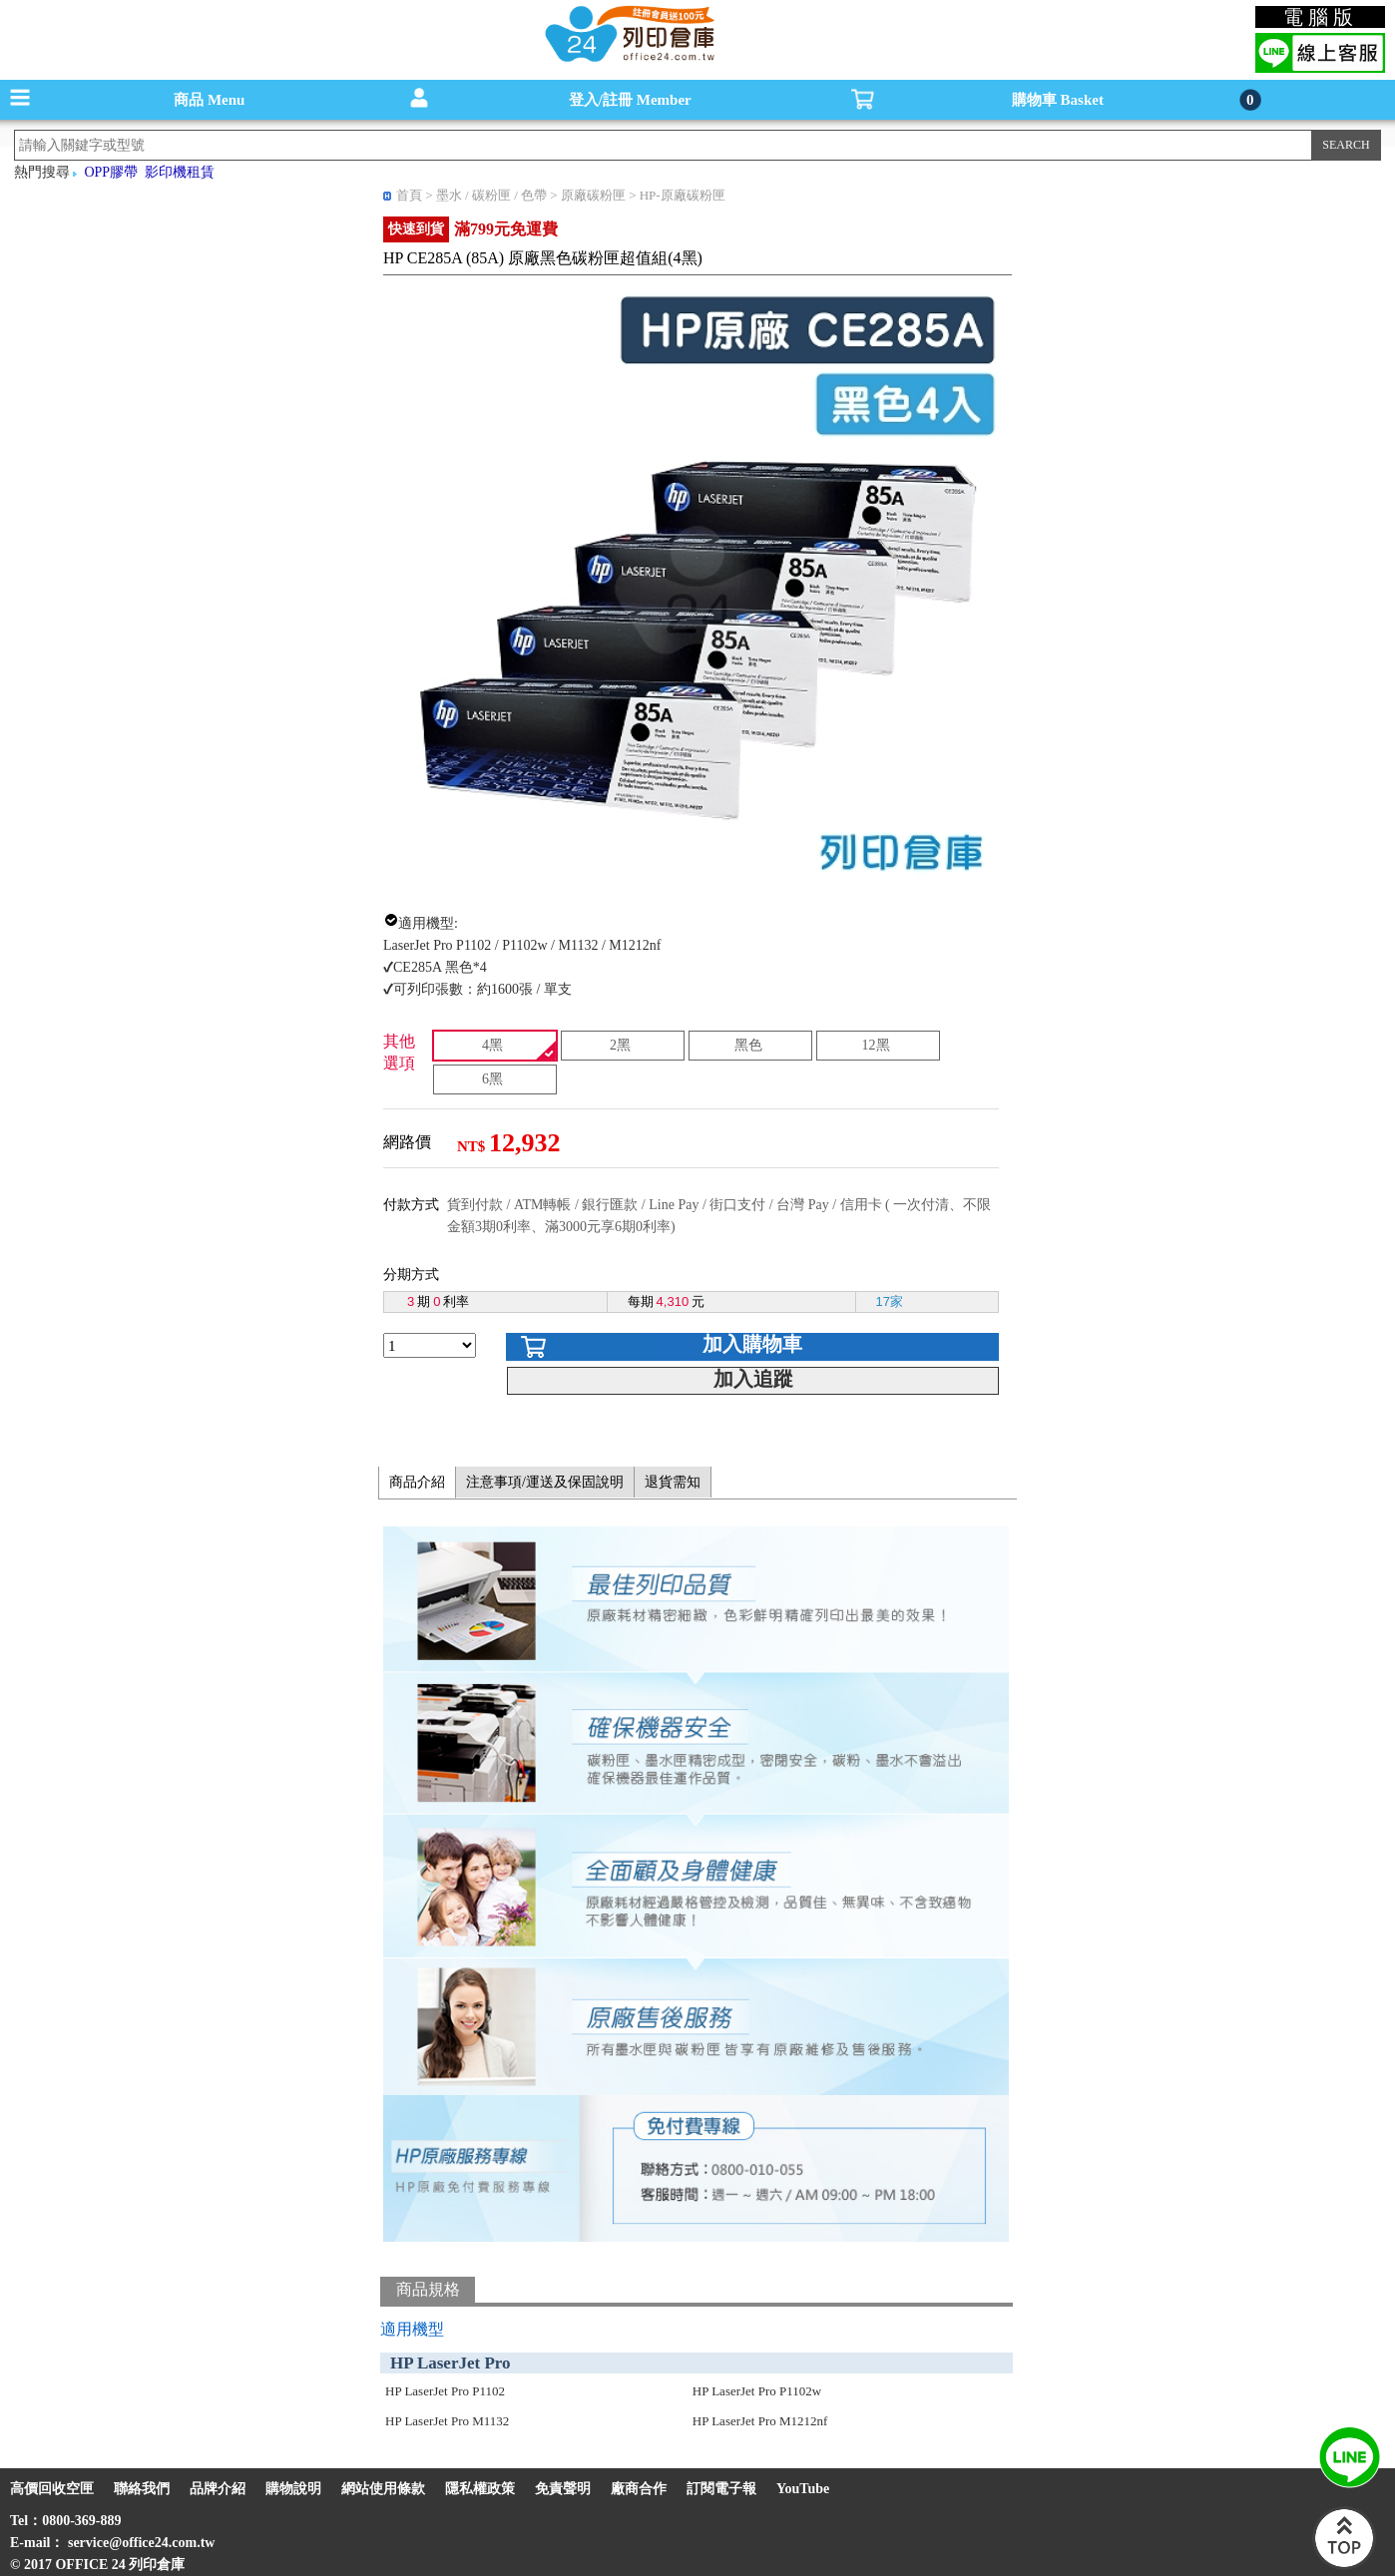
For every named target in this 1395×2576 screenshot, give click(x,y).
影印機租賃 (180, 172)
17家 (889, 1301)
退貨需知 (672, 1482)
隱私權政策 (480, 2488)
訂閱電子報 (721, 2488)
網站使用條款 (383, 2488)
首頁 (409, 195)
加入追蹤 (753, 1379)
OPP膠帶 (111, 172)
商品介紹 (417, 1482)
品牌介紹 (217, 2488)
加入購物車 (752, 1344)
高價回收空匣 (52, 2488)
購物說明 (293, 2488)
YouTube (802, 2488)
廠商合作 (639, 2488)
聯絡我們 (142, 2488)
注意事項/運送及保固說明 (545, 1482)
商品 (209, 100)
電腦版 (1320, 17)
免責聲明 (563, 2488)
